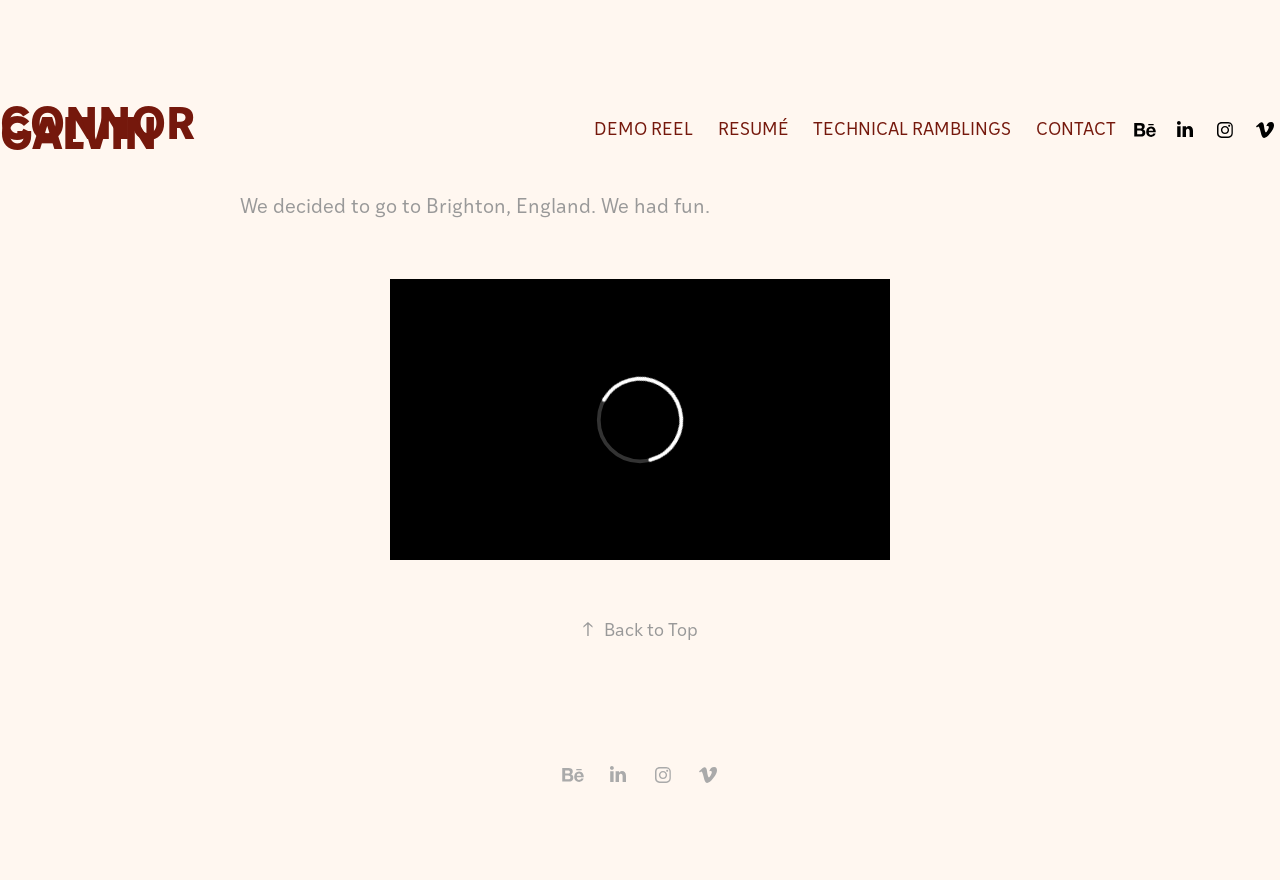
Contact (1076, 127)
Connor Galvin (102, 125)
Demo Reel (643, 127)
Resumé (753, 127)
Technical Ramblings (912, 127)
